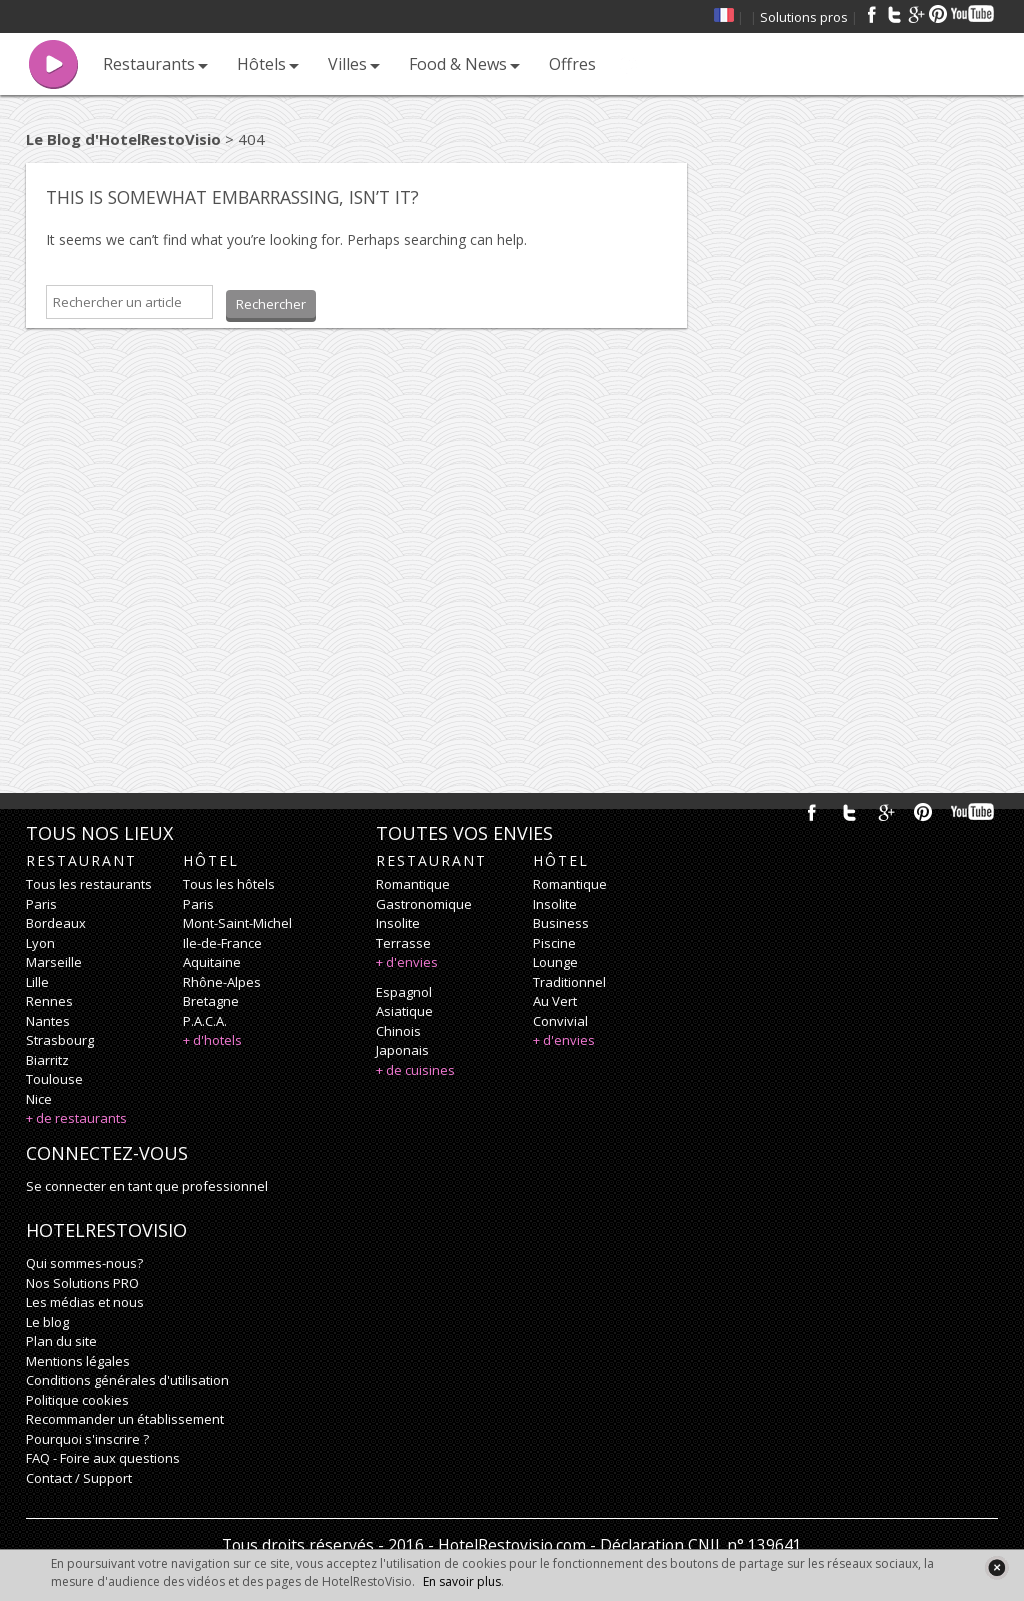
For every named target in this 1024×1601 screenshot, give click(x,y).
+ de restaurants (76, 1118)
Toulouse (54, 1079)
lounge (555, 962)
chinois (398, 1031)
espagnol (404, 992)
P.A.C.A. (205, 1021)
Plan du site (61, 1341)
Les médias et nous (85, 1302)
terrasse (403, 943)
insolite (398, 923)
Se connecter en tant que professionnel (147, 1186)
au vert (555, 1001)
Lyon (40, 943)
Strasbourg (60, 1040)
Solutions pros (804, 17)
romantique (413, 884)
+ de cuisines (415, 1070)
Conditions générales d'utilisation (127, 1380)
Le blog (47, 1322)
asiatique (404, 1011)
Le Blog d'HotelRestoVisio (123, 139)
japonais (402, 1050)
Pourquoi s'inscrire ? (87, 1439)
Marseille (54, 962)
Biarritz (47, 1060)
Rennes (49, 1001)
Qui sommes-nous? (84, 1263)
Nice (39, 1099)
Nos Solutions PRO (82, 1283)
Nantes (48, 1021)
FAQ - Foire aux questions (103, 1458)
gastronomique (424, 904)
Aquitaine (212, 962)
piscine (554, 943)
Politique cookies (77, 1400)
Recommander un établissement (125, 1419)
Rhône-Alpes (222, 982)
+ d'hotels (212, 1040)
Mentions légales (78, 1361)
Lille (37, 982)
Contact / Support (79, 1478)
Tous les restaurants (89, 884)
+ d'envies (407, 962)
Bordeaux (56, 923)
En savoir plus (462, 1581)
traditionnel (569, 982)
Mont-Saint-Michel (237, 923)
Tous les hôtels (229, 884)
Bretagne (211, 1001)
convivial (560, 1021)
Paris (41, 904)
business (561, 923)
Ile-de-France (222, 943)
